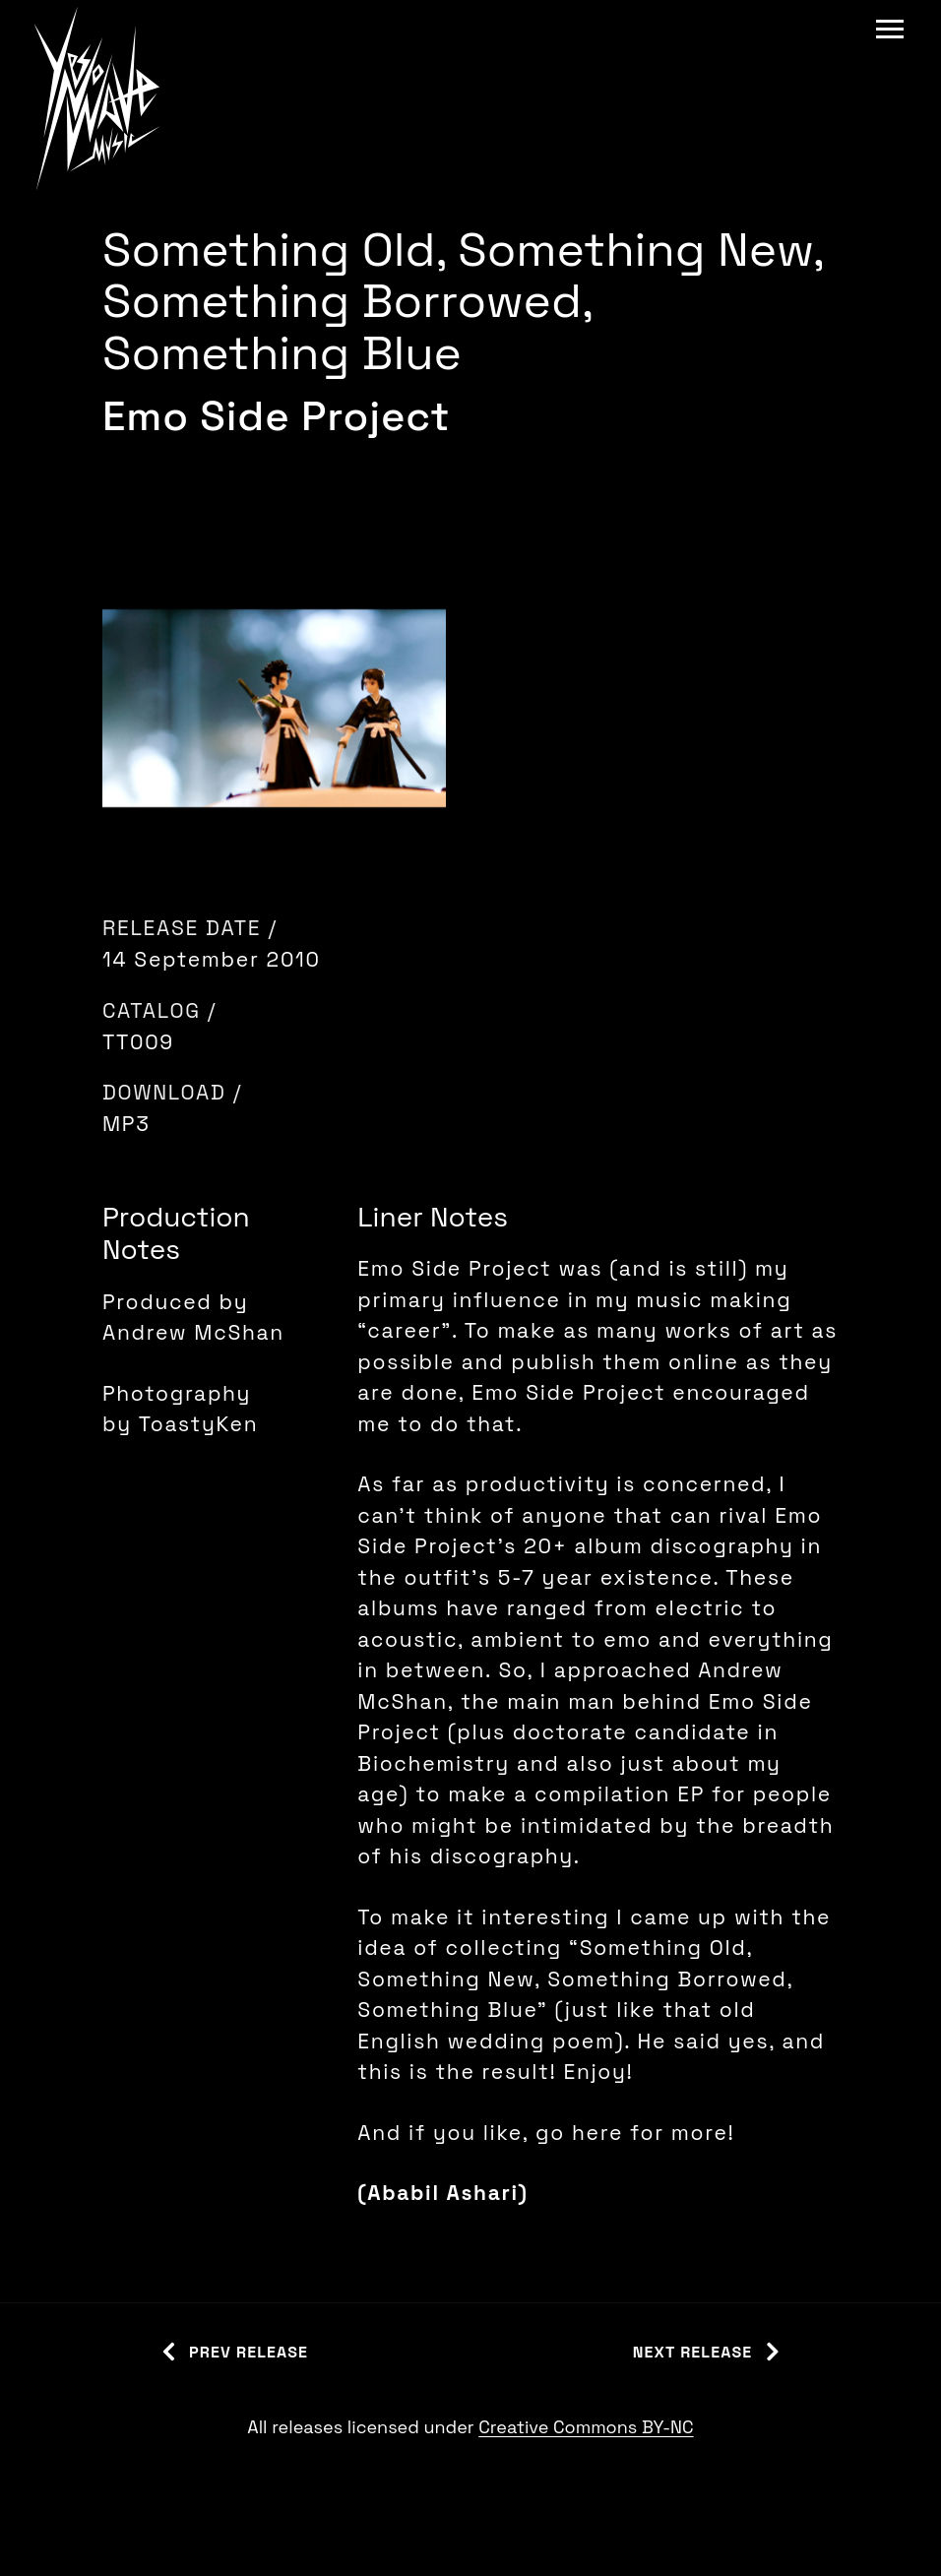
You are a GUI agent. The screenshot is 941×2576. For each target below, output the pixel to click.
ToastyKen (198, 1424)
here (601, 2132)
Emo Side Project (276, 416)
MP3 (126, 1123)
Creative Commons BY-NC (585, 2427)
